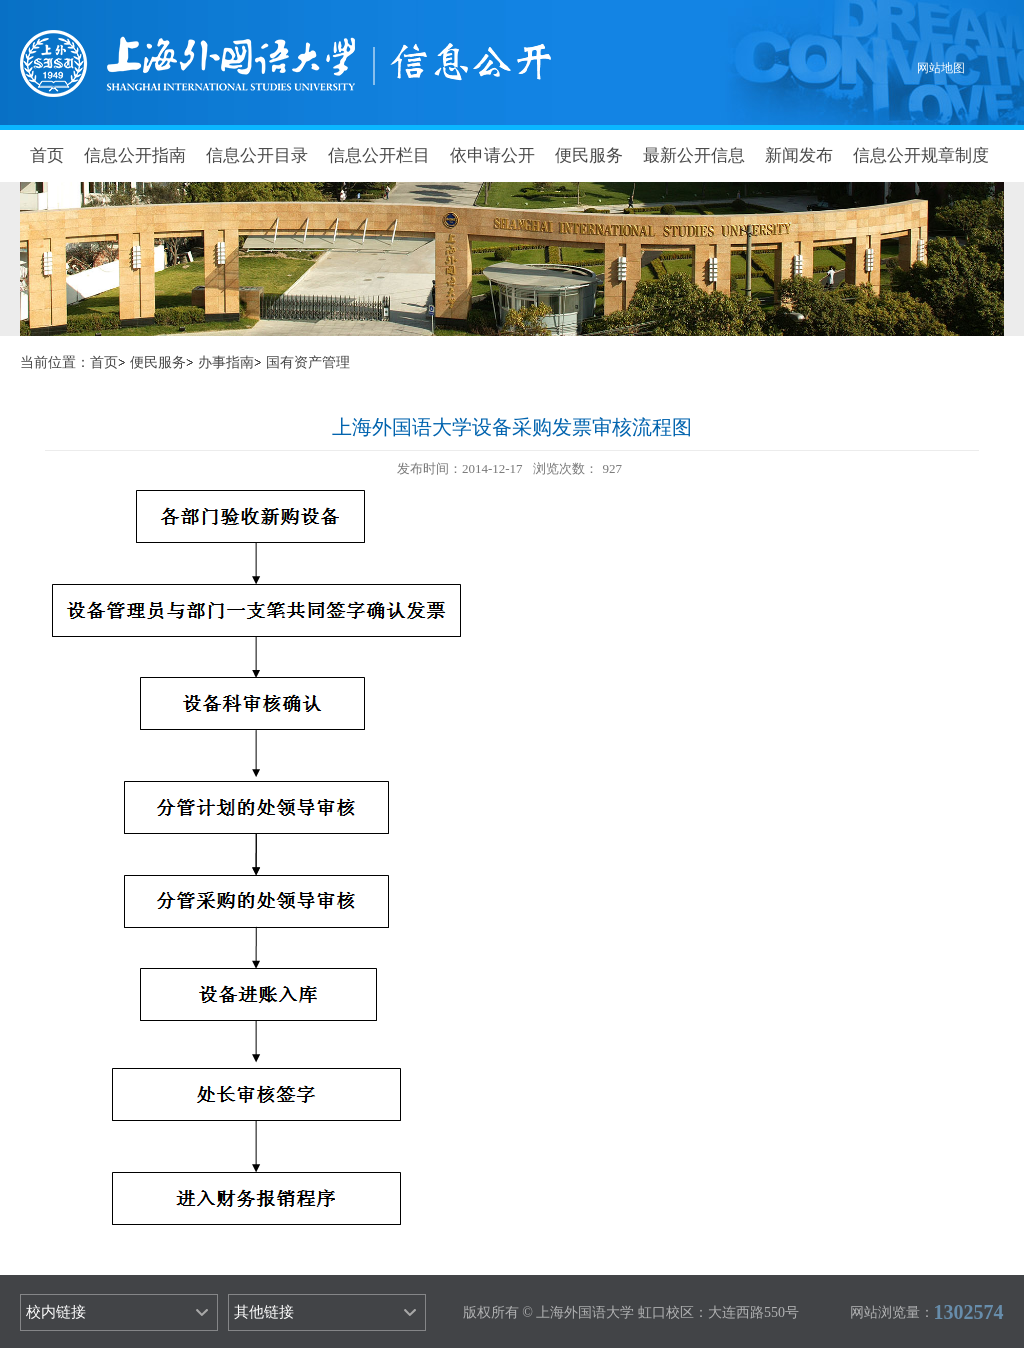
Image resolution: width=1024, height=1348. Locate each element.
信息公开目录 (257, 155)
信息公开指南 (135, 155)
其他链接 (264, 1312)
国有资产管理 (308, 362)
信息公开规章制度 (921, 155)
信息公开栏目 (379, 155)
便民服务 (589, 155)
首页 (47, 155)
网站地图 (941, 68)
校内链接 (56, 1312)
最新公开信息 (694, 155)
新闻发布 (799, 155)
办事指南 (226, 362)
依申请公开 (492, 155)
